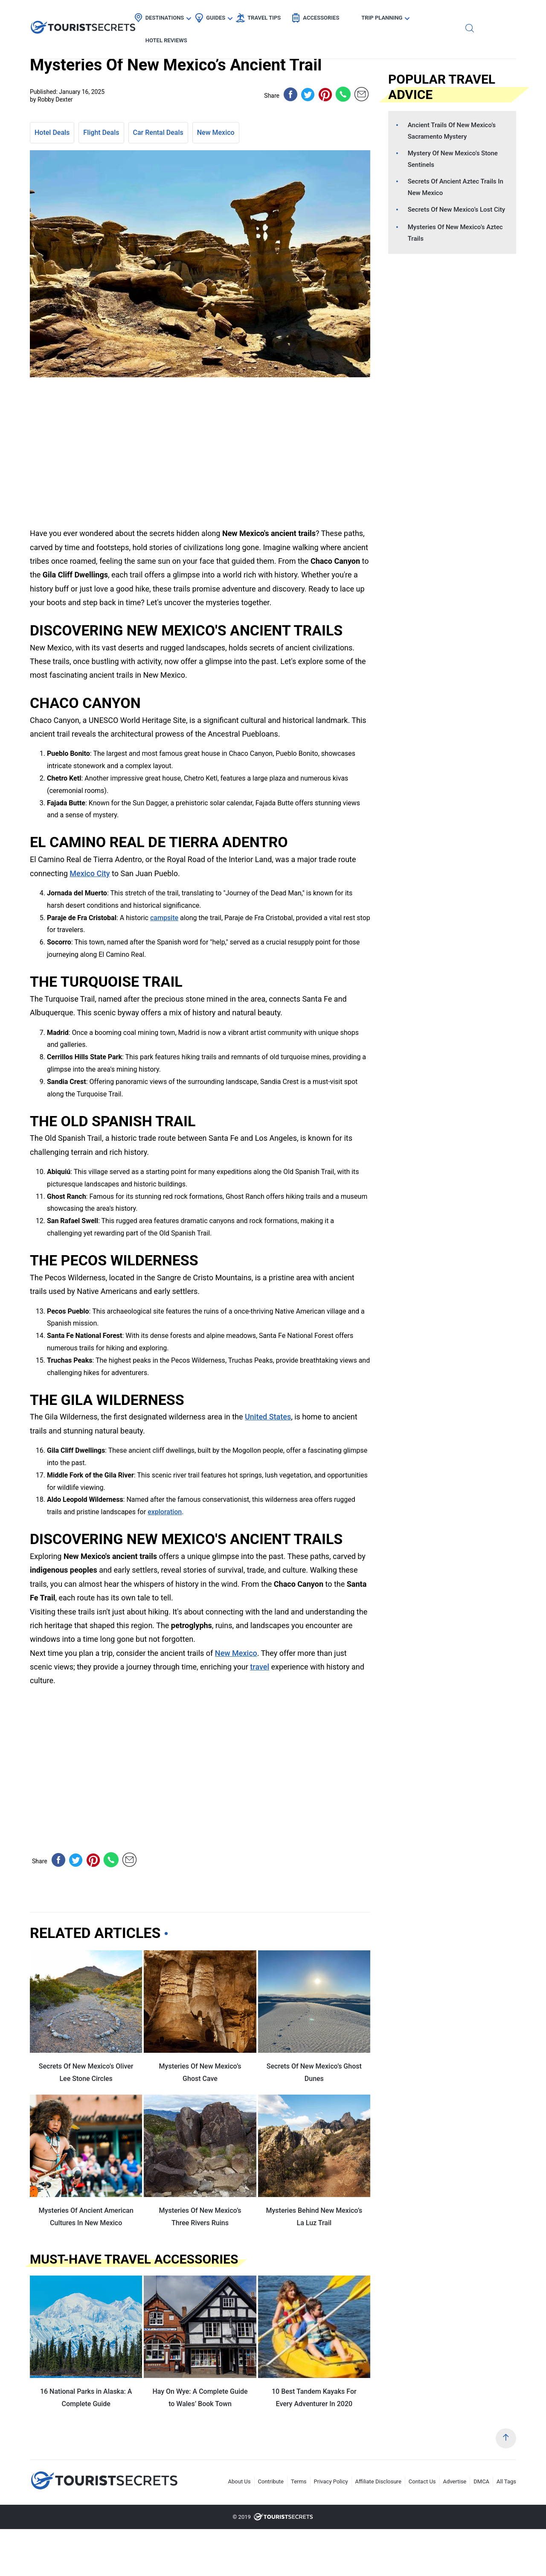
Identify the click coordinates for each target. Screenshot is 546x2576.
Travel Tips (286, 15)
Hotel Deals (52, 132)
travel (259, 1666)
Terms (299, 2481)
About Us (239, 2481)
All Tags (506, 2481)
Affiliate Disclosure (378, 2481)
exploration (165, 1512)
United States (268, 1416)
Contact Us (422, 2481)
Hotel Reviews (467, 15)
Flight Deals (101, 132)
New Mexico (216, 132)
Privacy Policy (331, 2481)
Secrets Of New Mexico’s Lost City (456, 209)
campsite (164, 918)
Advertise (455, 2481)
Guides (237, 15)
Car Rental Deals (158, 132)
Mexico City (90, 873)
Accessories (343, 15)
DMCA (481, 2481)
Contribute (271, 2481)
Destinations (187, 15)
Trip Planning (403, 15)
